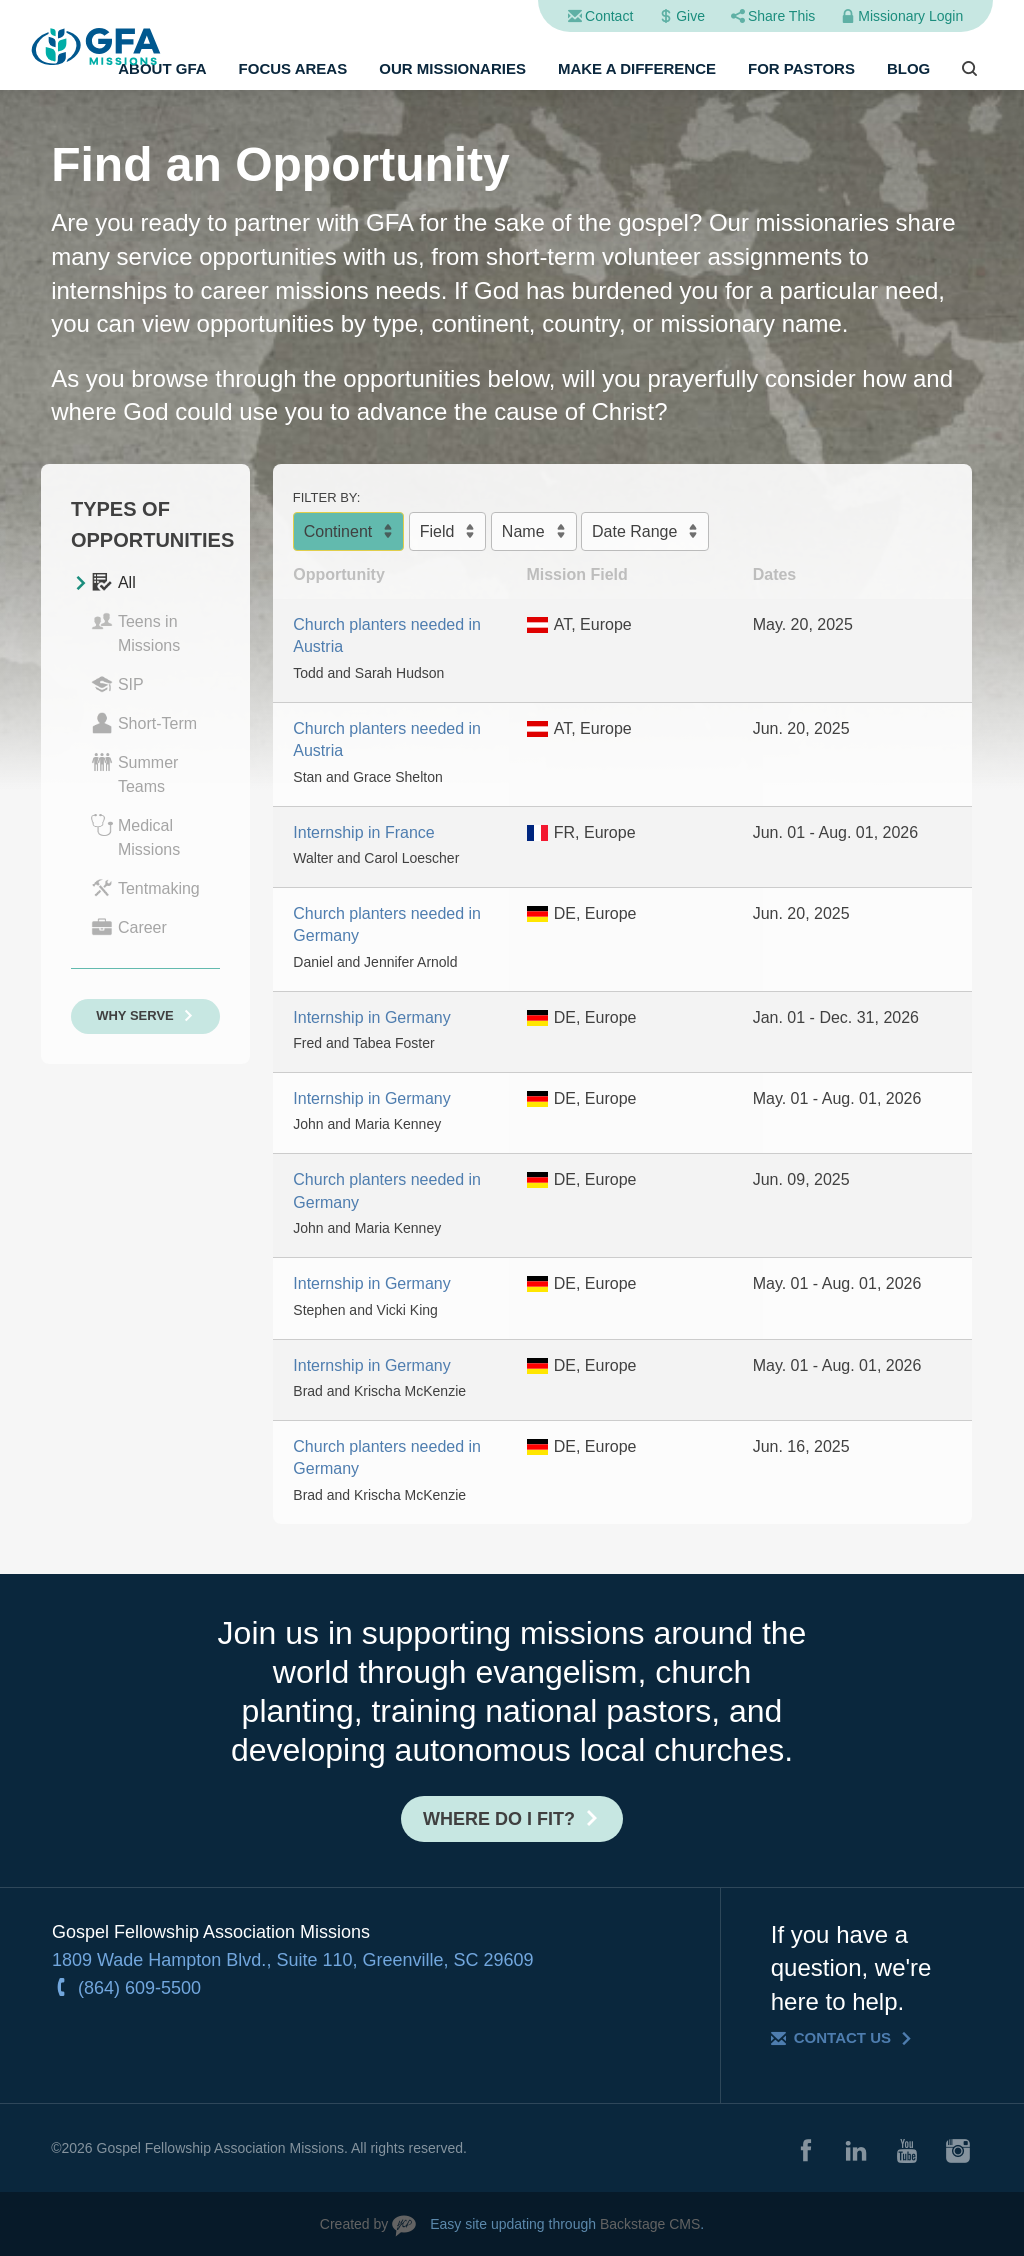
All (113, 582)
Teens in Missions (135, 632)
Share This (781, 16)
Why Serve (135, 1015)
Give (690, 16)
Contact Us (842, 2037)
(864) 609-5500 (139, 1988)
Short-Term (144, 723)
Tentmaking (145, 888)
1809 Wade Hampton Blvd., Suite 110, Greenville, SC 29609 (293, 1960)
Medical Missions (135, 836)
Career (129, 927)
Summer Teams (134, 773)
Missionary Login (910, 16)
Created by (354, 2224)
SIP (117, 684)
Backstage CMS (650, 2224)
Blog (908, 68)
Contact (609, 16)
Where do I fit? (499, 1819)
